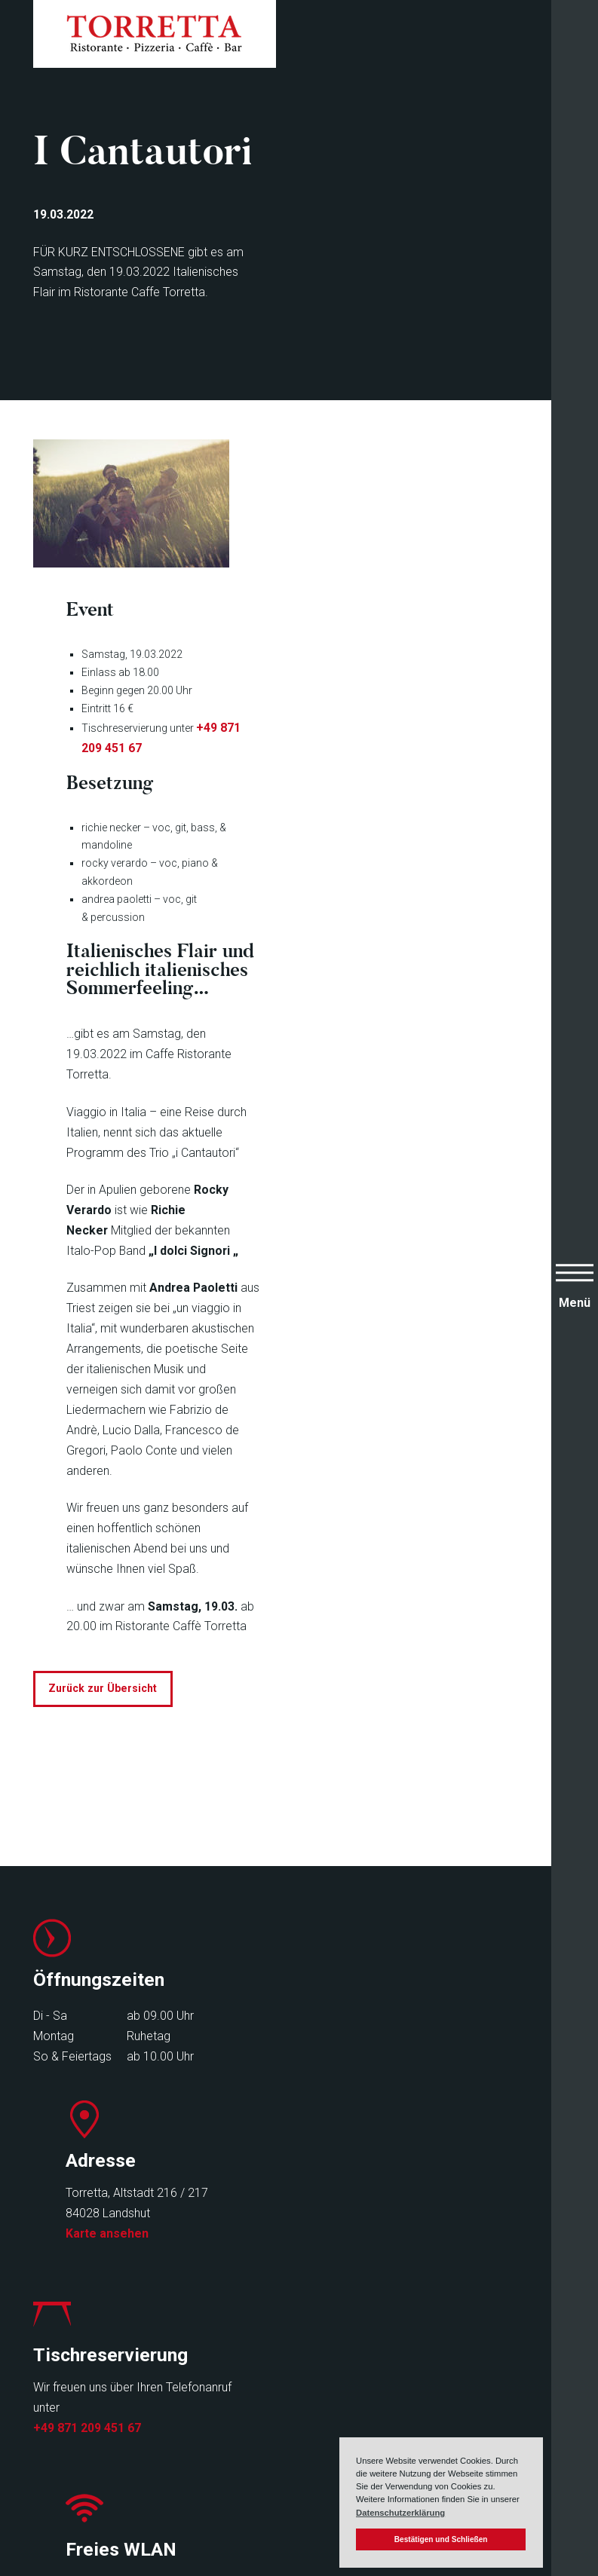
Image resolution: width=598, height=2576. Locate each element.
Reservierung (251, 2407)
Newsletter (244, 2427)
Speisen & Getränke (89, 2427)
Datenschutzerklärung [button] (400, 2512)
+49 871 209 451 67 (87, 2267)
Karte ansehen (350, 2073)
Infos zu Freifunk (352, 2263)
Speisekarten (71, 2407)
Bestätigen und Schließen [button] (441, 2539)
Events (52, 2447)
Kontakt (235, 2447)
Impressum (387, 2407)
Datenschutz (392, 2427)
